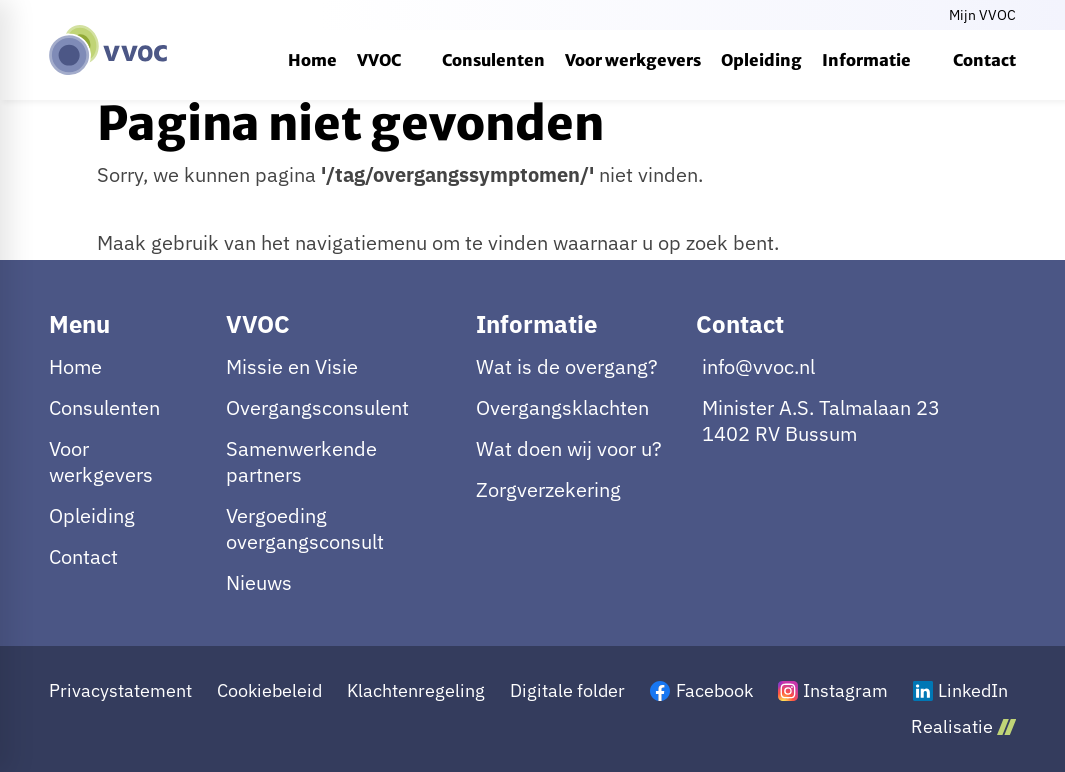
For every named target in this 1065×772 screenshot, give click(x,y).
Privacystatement (120, 690)
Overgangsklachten (562, 408)
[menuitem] (312, 60)
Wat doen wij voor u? (569, 449)
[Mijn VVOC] (981, 15)
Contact (83, 557)
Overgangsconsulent (317, 408)
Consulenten (104, 408)
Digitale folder (567, 690)
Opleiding (92, 516)
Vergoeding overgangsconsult (305, 529)
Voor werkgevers (101, 462)
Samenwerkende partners (301, 462)
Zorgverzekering (548, 490)
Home (75, 367)
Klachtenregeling (416, 690)
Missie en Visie (292, 367)
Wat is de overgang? (567, 367)
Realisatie (963, 726)
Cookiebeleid (269, 690)
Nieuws (259, 583)
